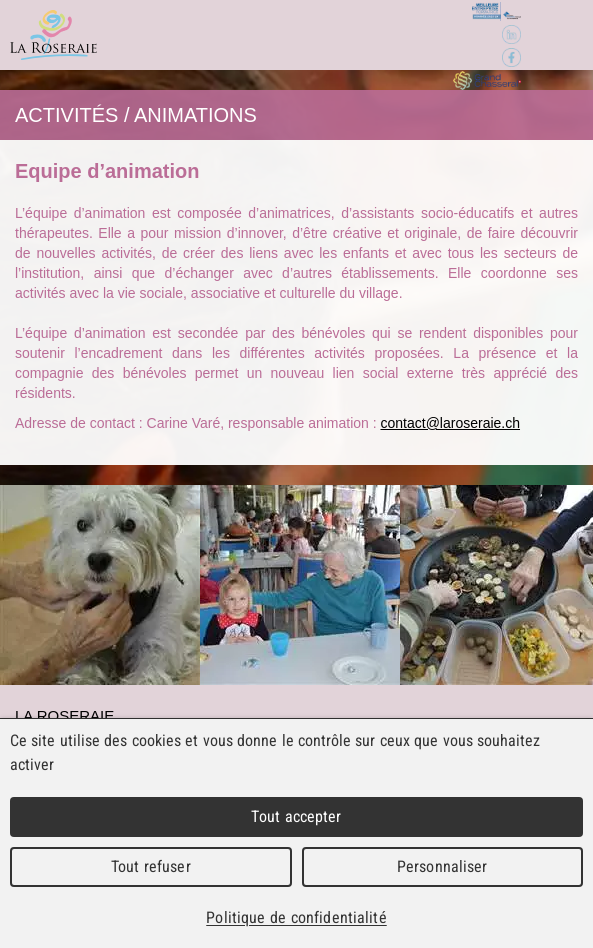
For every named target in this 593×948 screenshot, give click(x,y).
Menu (555, 35)
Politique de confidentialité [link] (296, 917)
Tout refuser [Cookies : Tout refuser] (151, 866)
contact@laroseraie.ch (451, 423)
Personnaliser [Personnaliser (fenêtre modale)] (442, 866)
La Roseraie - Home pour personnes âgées (53, 35)
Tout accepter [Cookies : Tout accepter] (296, 816)
